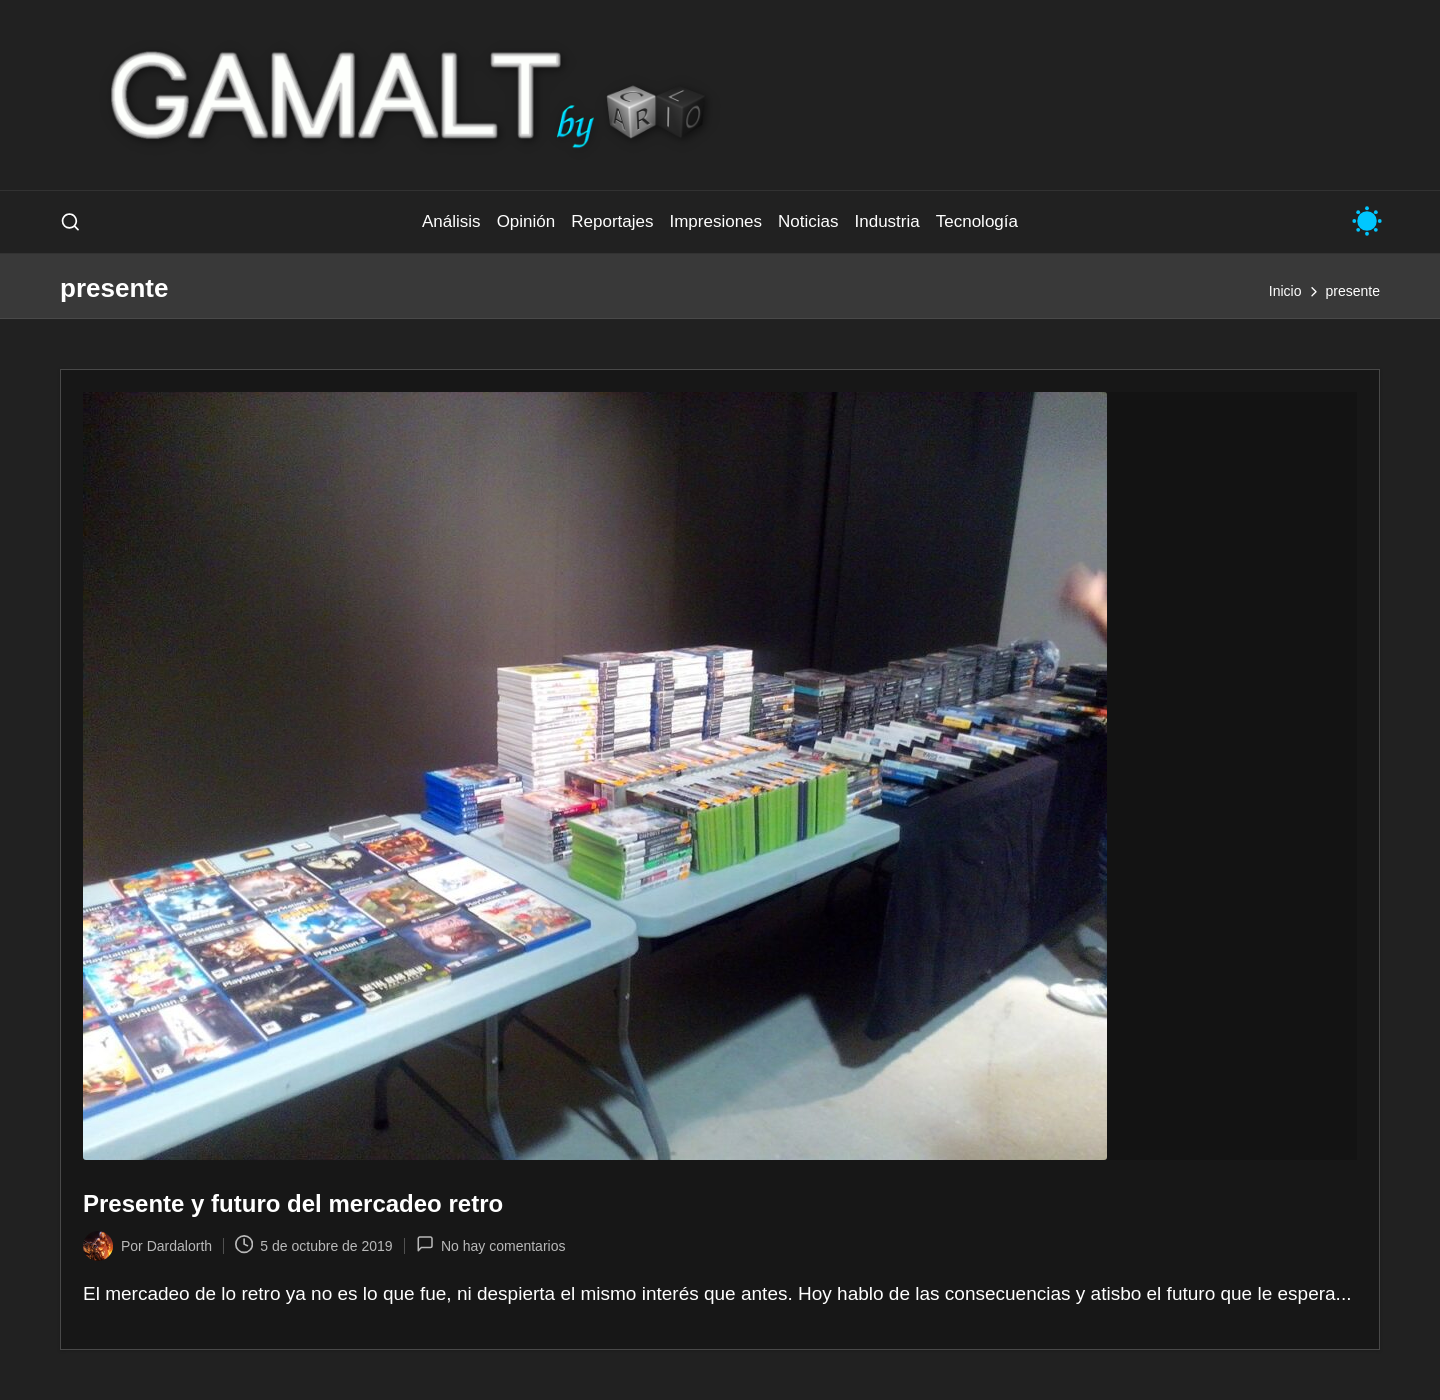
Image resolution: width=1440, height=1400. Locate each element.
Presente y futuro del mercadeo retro (293, 1203)
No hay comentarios (491, 1244)
